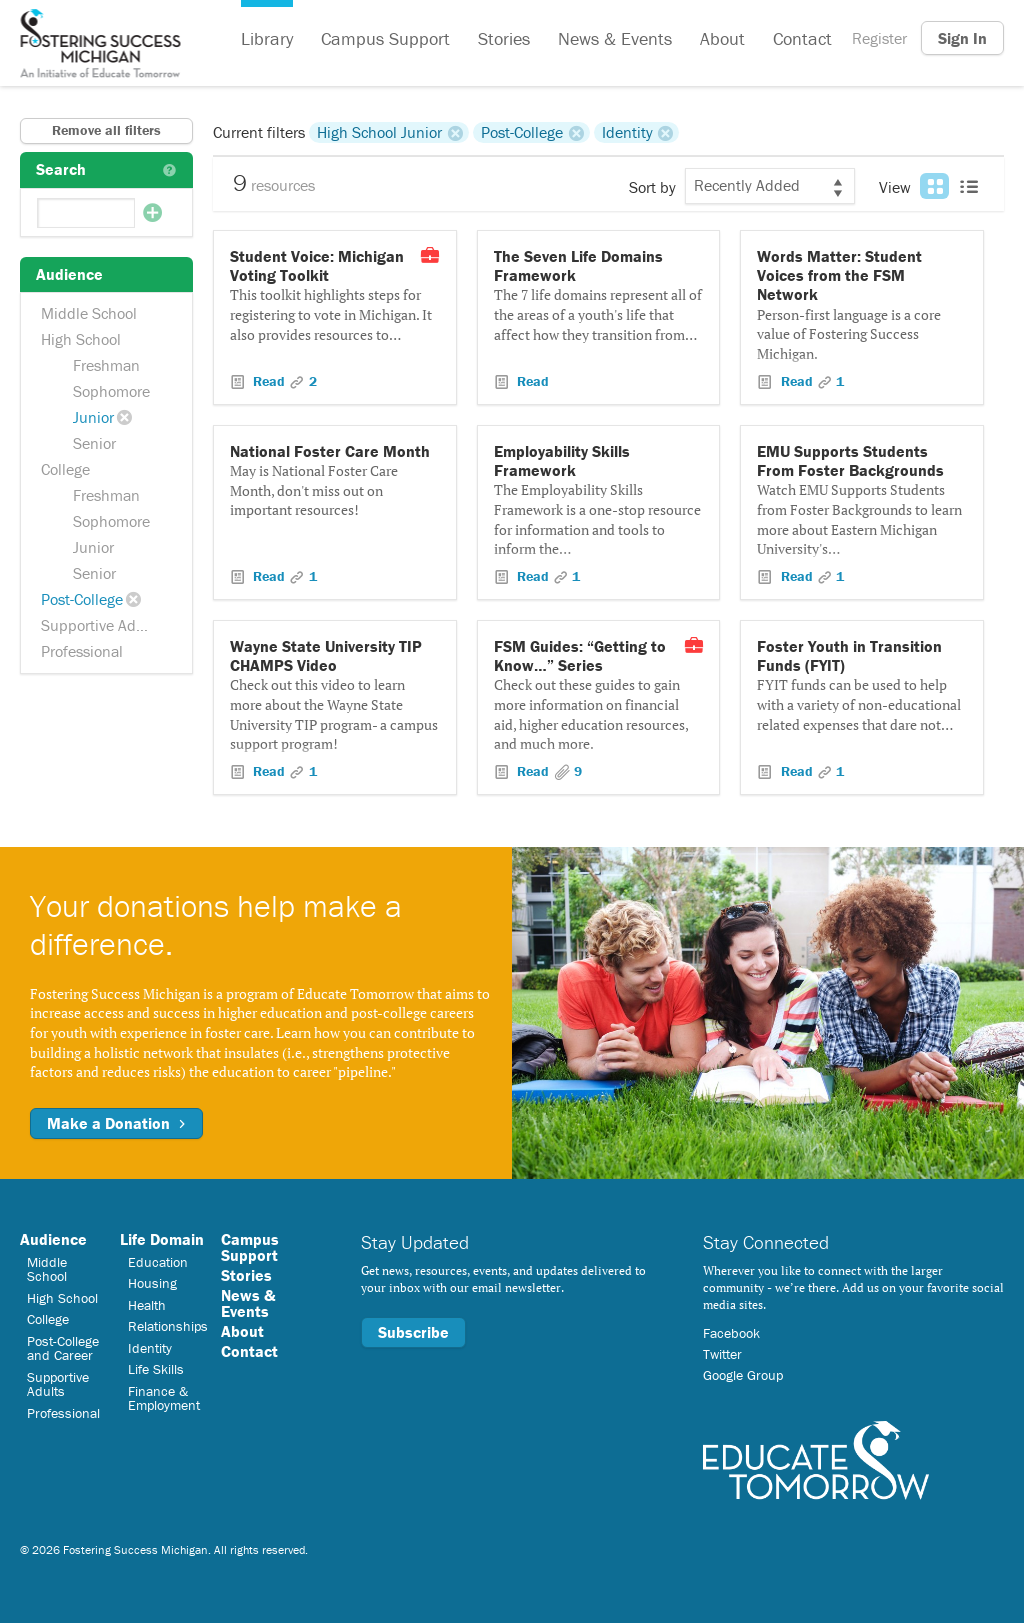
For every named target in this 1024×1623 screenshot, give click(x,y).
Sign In (962, 38)
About (722, 38)
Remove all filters (106, 130)
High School (81, 339)
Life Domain (162, 1239)
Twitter (722, 1354)
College (65, 469)
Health (147, 1305)
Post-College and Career (63, 1348)
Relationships (168, 1326)
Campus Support (385, 38)
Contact (802, 38)
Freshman (106, 365)
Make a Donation (116, 1123)
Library (267, 38)
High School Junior (379, 132)
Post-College (82, 599)
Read (269, 381)
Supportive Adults (101, 625)
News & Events (615, 38)
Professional (82, 651)
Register (879, 38)
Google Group (743, 1375)
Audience (53, 1239)
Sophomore (111, 391)
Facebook (731, 1333)
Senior (94, 443)
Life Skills (156, 1369)
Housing (152, 1283)
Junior (93, 417)
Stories (504, 38)
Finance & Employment (164, 1398)
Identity (627, 132)
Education (158, 1262)
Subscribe (413, 1332)
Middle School (89, 313)
